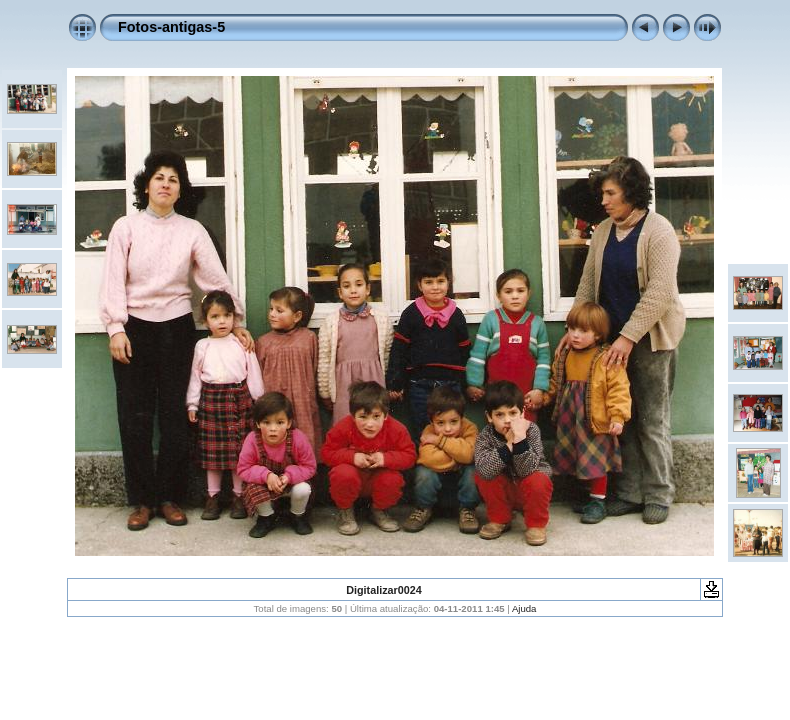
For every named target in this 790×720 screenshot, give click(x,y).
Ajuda (524, 608)
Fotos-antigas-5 (171, 27)
